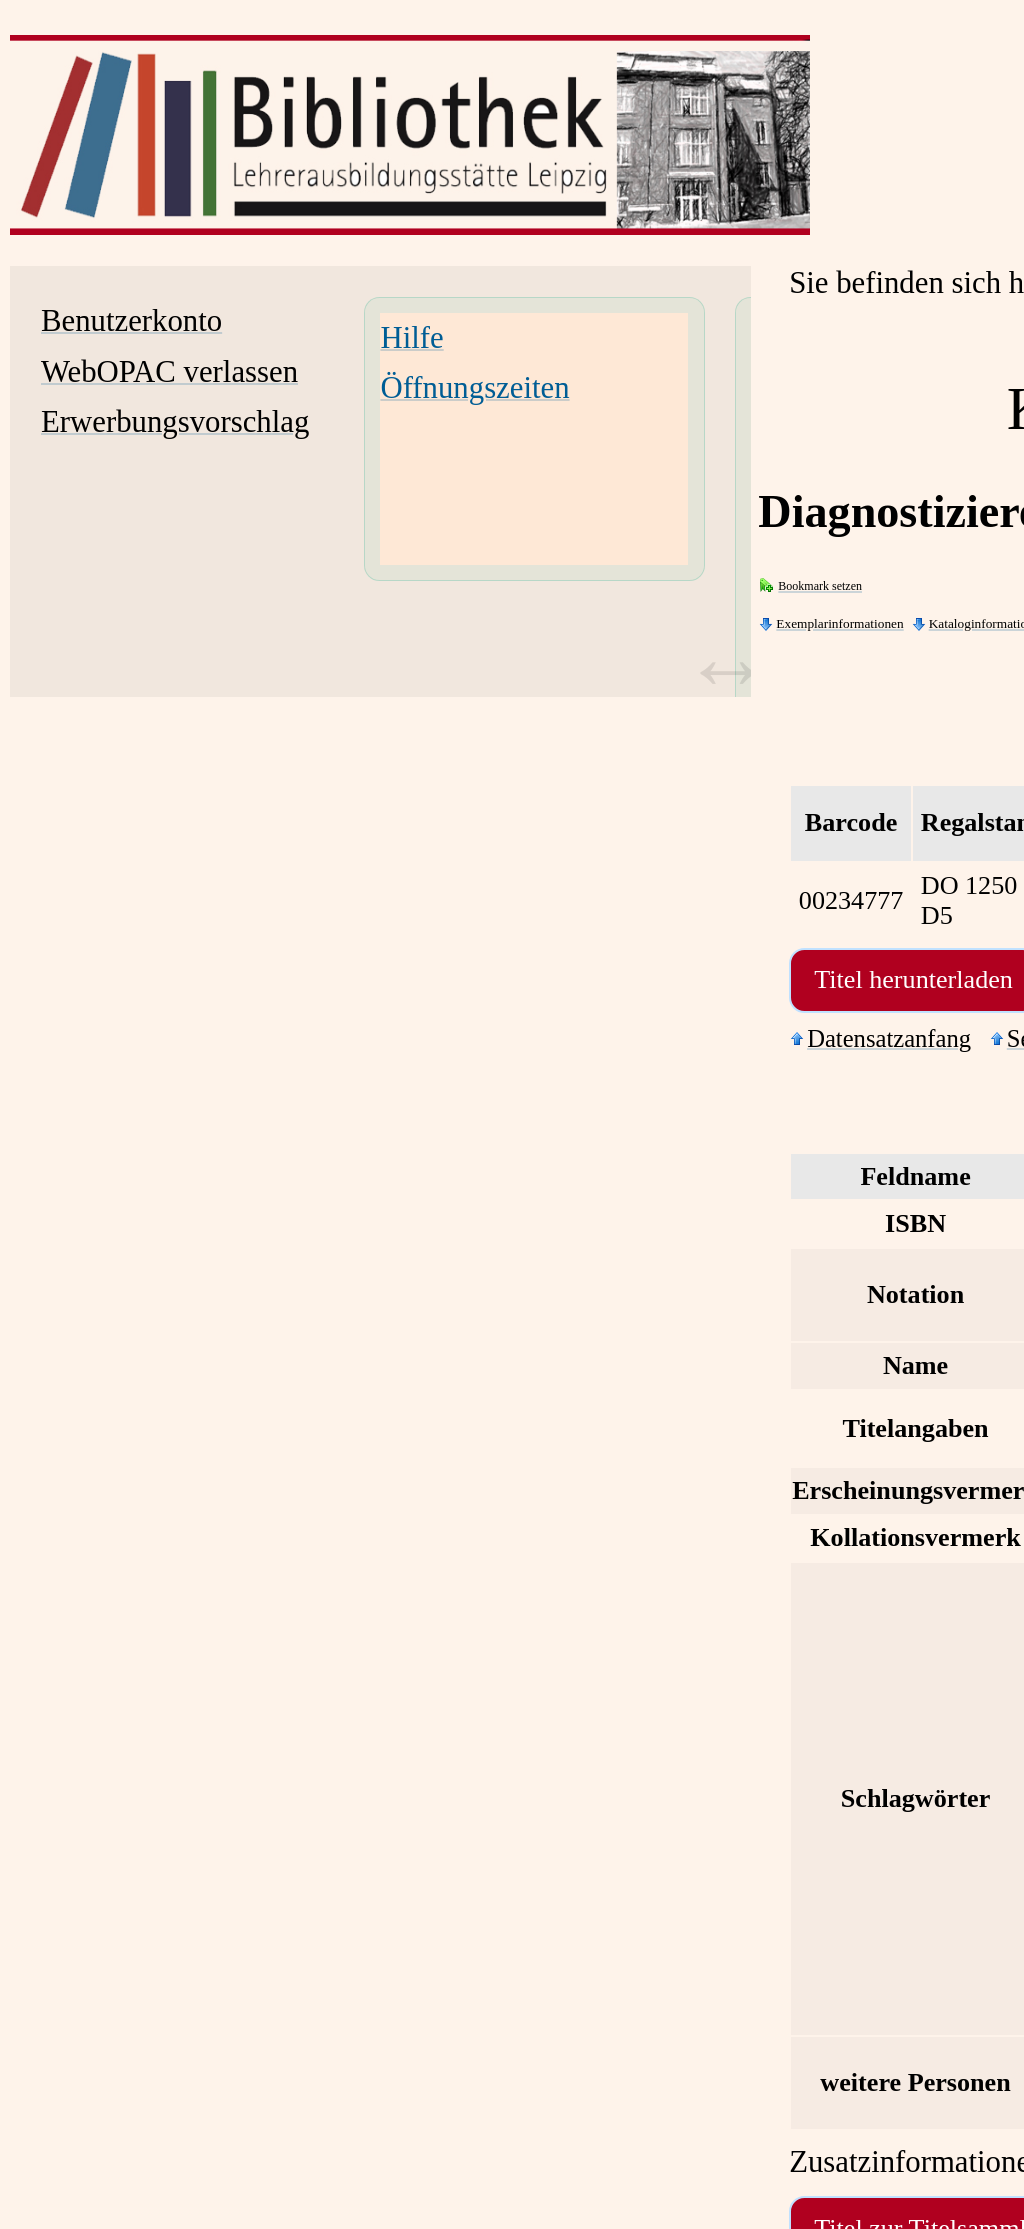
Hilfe (411, 338)
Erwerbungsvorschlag (175, 422)
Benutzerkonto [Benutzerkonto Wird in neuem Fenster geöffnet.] (131, 321)
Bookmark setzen (820, 586)
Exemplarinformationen (839, 623)
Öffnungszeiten (474, 388)
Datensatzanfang (889, 1038)
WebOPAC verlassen (169, 372)
